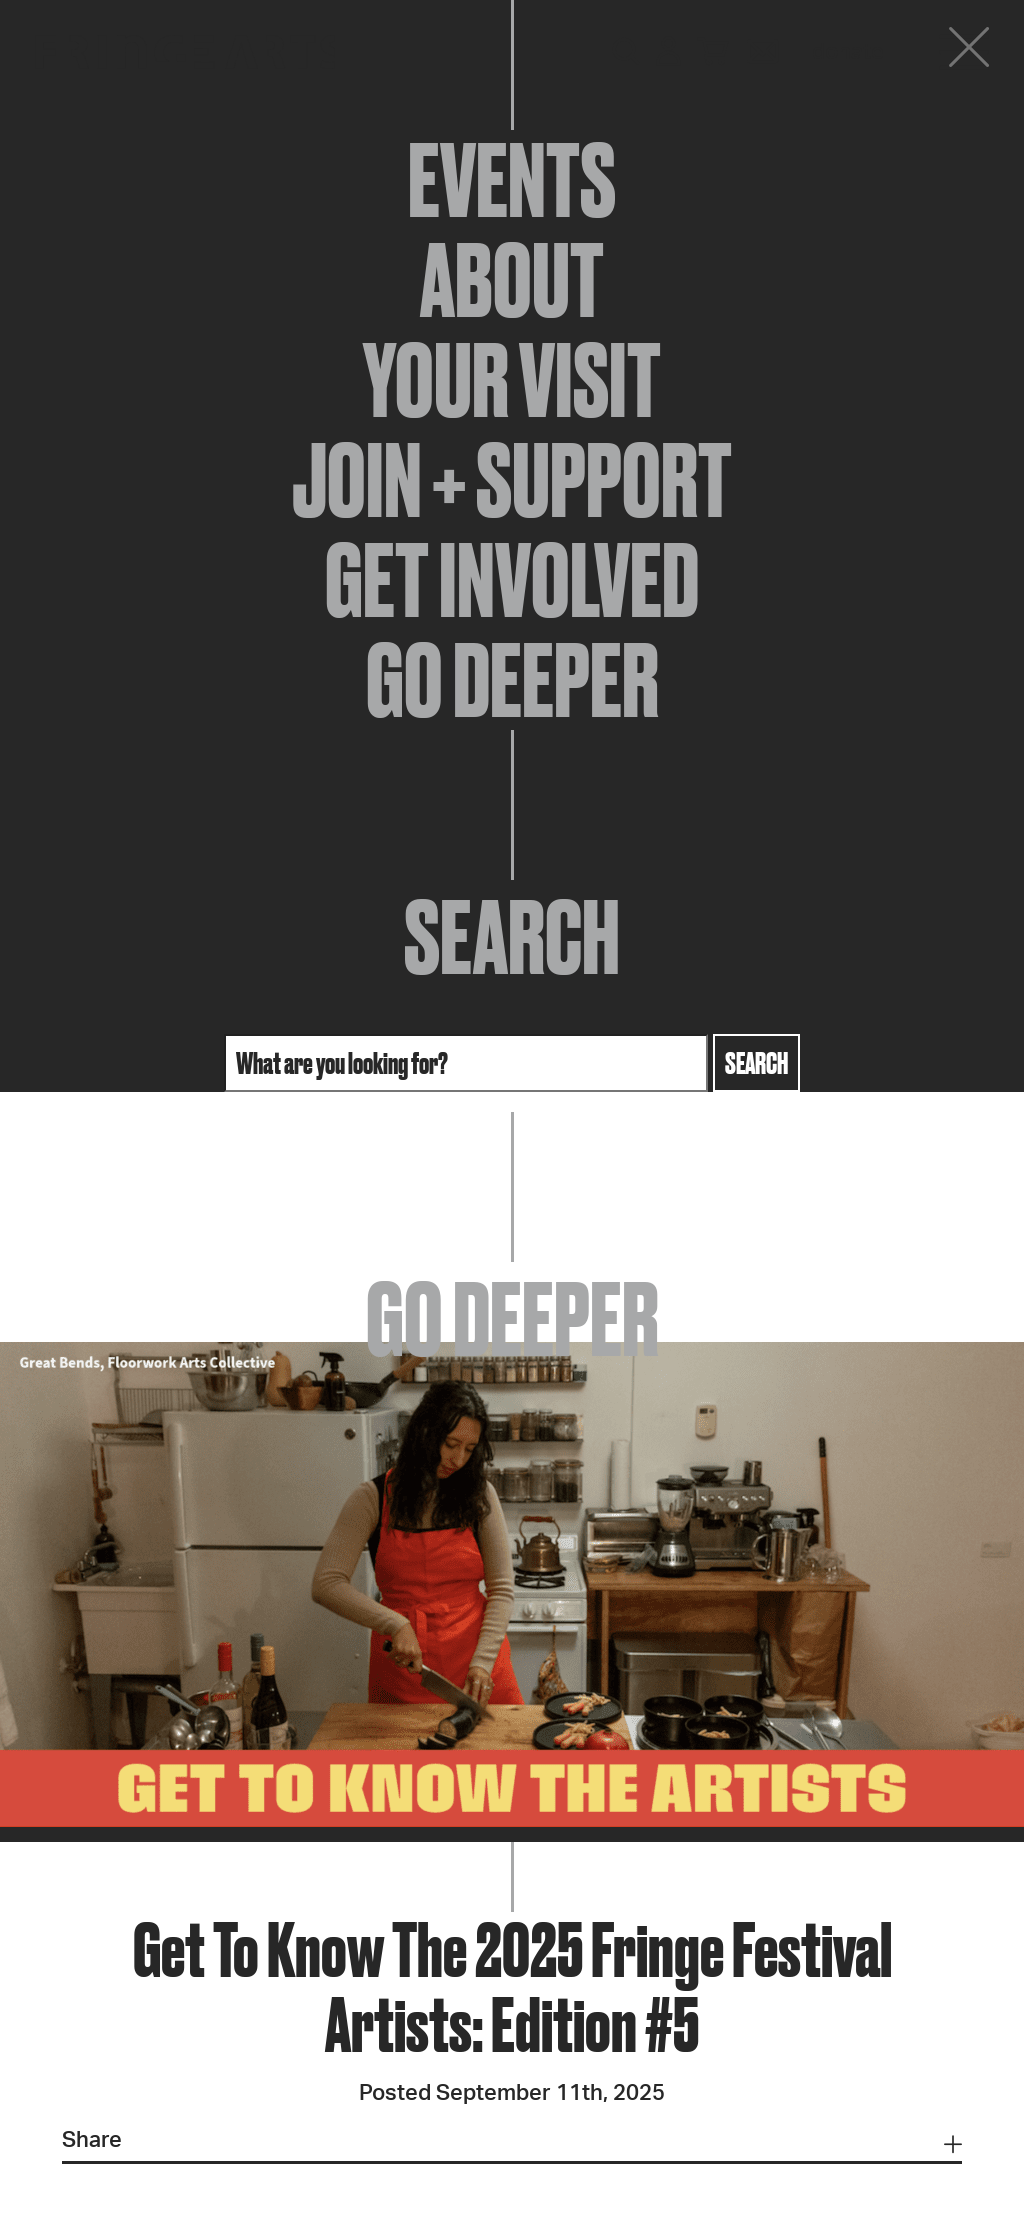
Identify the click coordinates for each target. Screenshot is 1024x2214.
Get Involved (512, 580)
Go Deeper (512, 680)
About (512, 280)
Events (512, 180)
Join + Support (512, 480)
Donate (848, 52)
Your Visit (512, 380)
